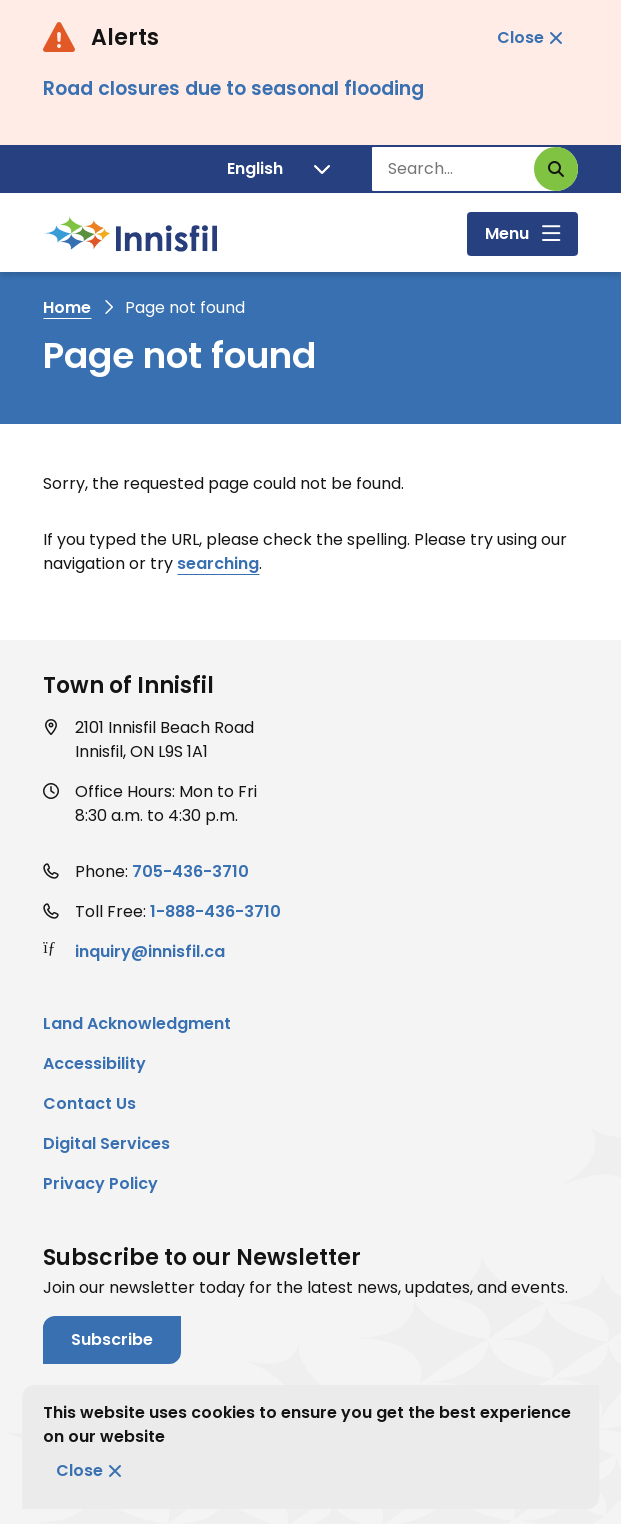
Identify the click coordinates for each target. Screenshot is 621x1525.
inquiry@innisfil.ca (150, 951)
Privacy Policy (100, 1183)
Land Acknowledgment (137, 1023)
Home (67, 307)
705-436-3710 (190, 871)
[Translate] (278, 169)
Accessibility (94, 1063)
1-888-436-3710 (215, 911)
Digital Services (106, 1143)
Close (79, 1470)
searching (218, 563)
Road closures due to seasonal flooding (233, 88)
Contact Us (89, 1103)
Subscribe (112, 1339)
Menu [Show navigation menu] (507, 233)
